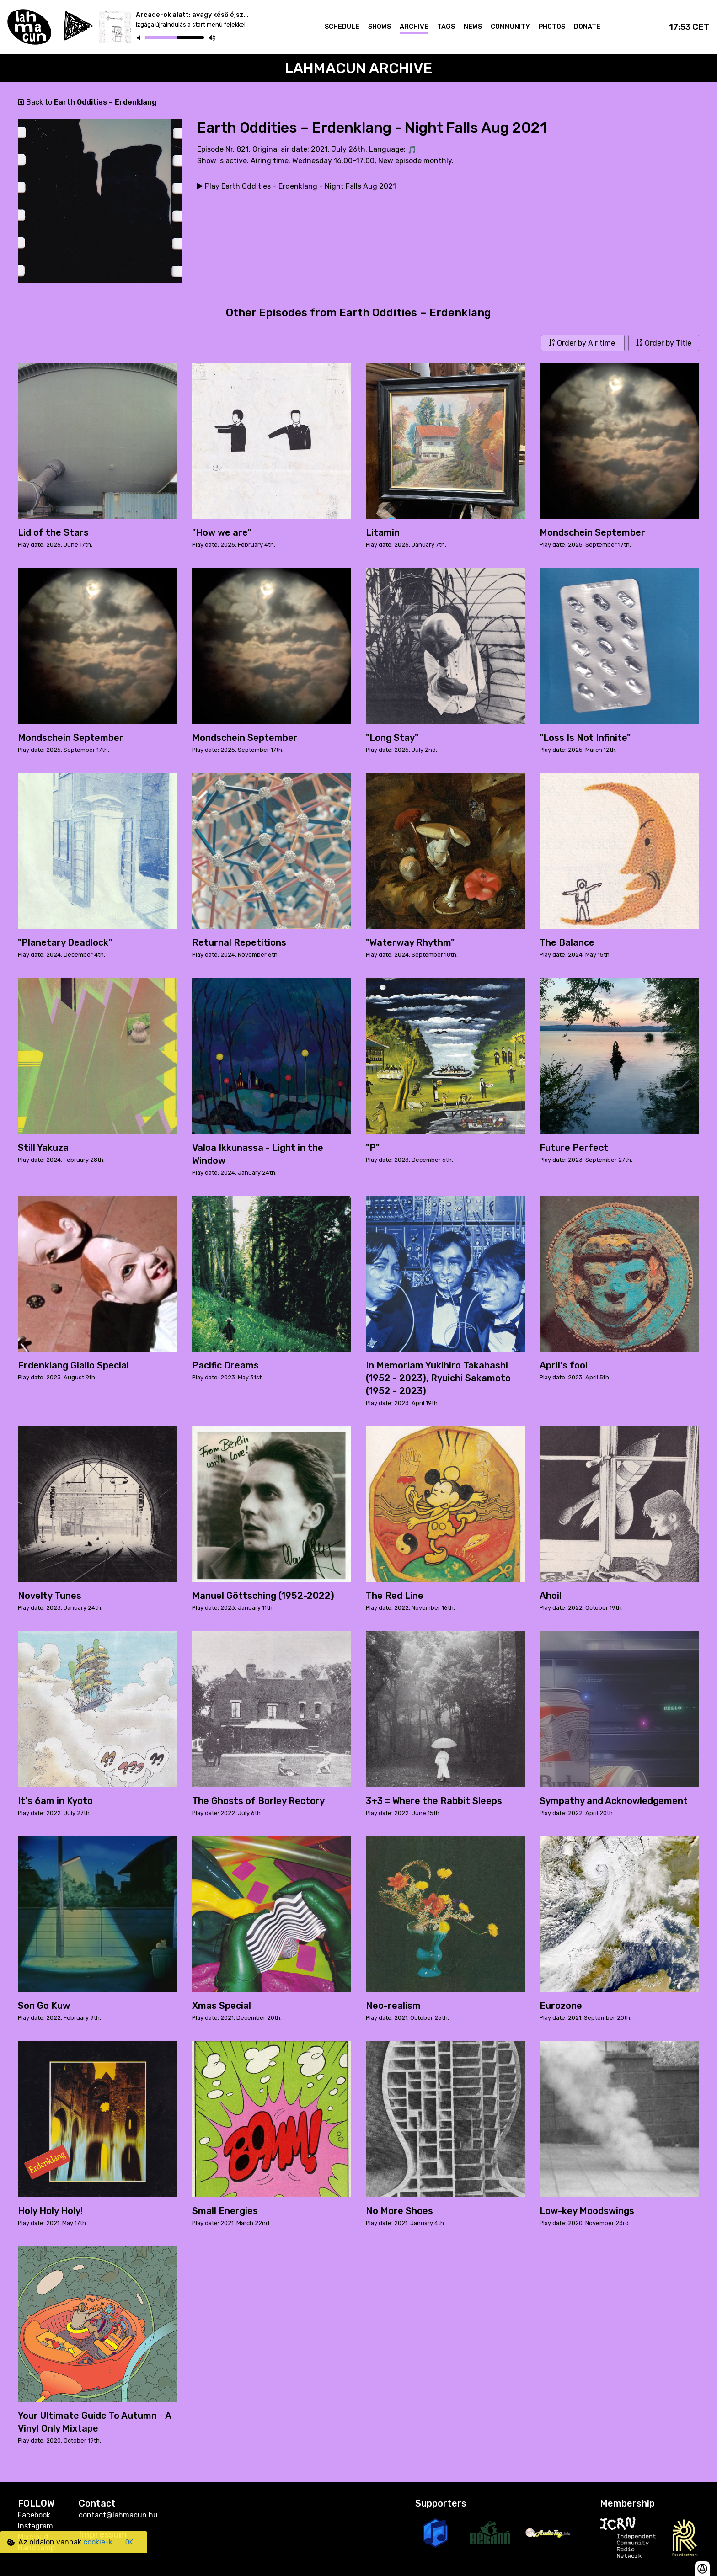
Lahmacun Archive (359, 68)
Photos (552, 27)
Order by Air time (583, 343)
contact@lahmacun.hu (118, 2515)
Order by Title (663, 343)
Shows (379, 27)
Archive (414, 27)
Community (510, 27)
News (473, 27)
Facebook (34, 2515)
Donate (587, 27)
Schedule (342, 27)
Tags (446, 27)
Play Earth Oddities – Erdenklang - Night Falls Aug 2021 (296, 186)
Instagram (35, 2526)
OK (129, 2542)
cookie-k (97, 2542)
